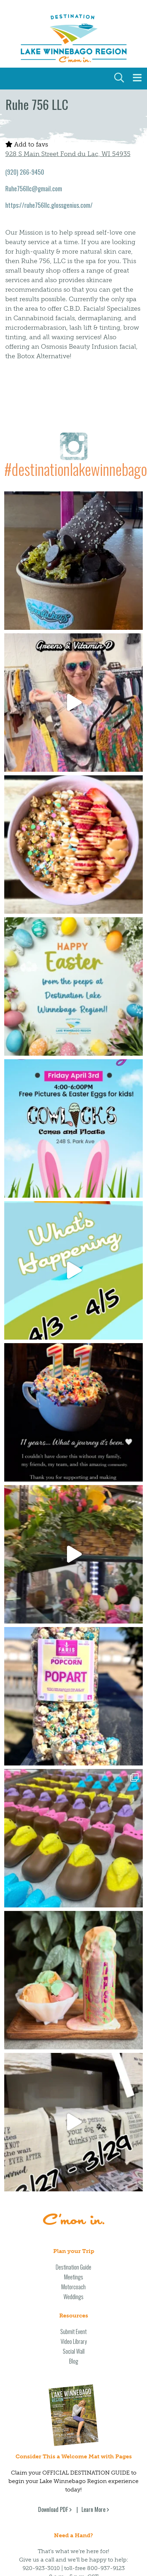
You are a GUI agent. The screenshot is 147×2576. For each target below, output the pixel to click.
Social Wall (74, 2351)
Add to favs (26, 144)
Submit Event (73, 2331)
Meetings (73, 2277)
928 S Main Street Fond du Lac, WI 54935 (67, 154)
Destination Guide (73, 2267)
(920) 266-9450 (24, 171)
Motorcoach (73, 2287)
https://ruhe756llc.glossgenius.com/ (49, 205)
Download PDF (53, 2509)
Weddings (73, 2296)
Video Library (74, 2341)
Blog (73, 2361)
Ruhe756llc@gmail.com (33, 188)
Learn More (93, 2509)
